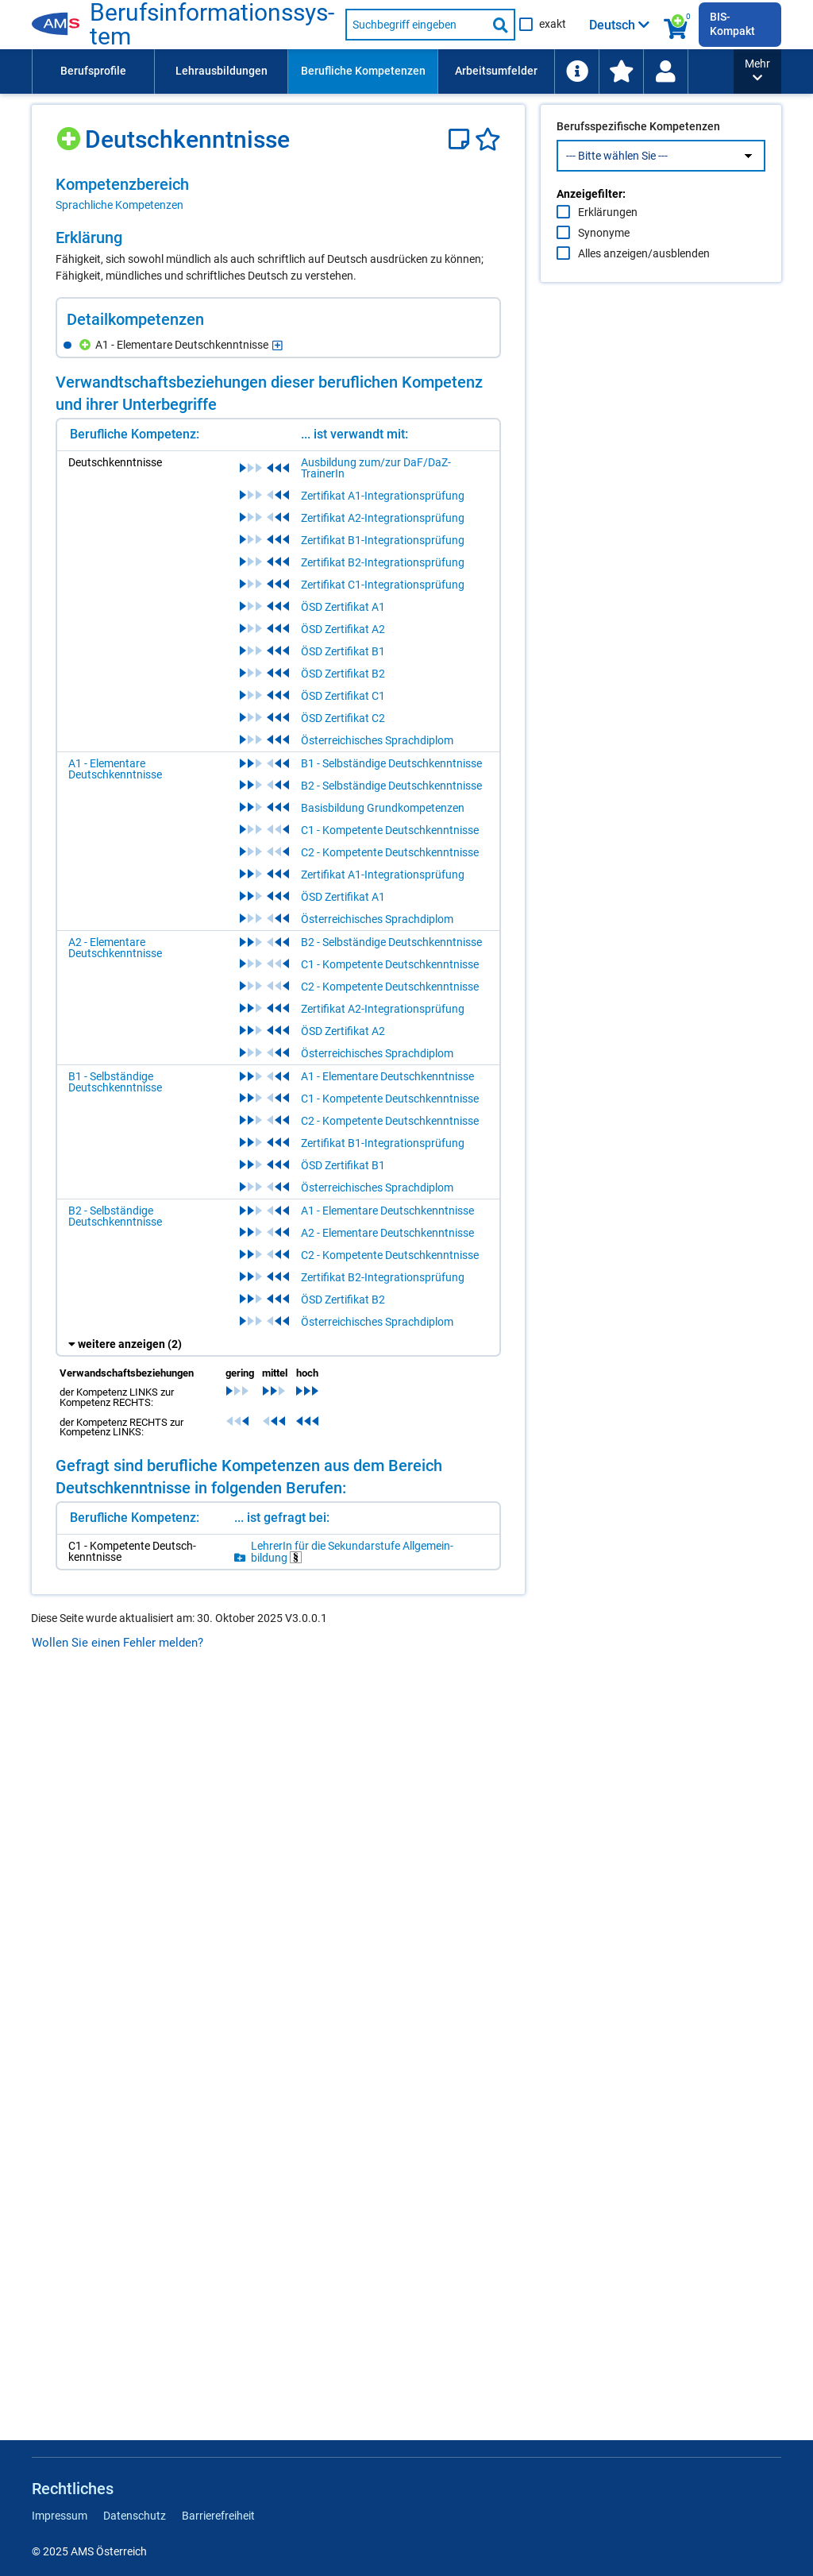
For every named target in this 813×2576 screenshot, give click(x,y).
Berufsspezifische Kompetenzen (638, 159)
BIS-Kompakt (732, 23)
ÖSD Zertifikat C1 (343, 695)
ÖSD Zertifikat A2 (343, 629)
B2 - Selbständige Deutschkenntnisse (391, 785)
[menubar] (383, 71)
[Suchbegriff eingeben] (416, 25)
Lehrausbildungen (221, 70)
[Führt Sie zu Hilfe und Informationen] (576, 71)
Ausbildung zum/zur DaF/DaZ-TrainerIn (376, 468)
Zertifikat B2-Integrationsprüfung (382, 562)
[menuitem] (93, 71)
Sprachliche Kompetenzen (119, 205)
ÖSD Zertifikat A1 (343, 607)
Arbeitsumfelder (496, 70)
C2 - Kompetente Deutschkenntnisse (390, 852)
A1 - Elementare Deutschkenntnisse (115, 769)
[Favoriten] (488, 139)
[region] (278, 193)
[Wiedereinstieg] (665, 71)
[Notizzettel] (462, 139)
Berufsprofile (93, 70)
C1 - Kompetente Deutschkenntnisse (390, 830)
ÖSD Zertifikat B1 (343, 651)
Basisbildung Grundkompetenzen (382, 807)
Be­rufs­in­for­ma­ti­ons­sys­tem (212, 24)
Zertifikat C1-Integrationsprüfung (382, 584)
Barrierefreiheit (218, 2515)
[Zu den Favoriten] (621, 71)
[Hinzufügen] (70, 133)
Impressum (59, 2515)
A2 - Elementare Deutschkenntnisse (115, 948)
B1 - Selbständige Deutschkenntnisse (391, 763)
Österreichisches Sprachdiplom (377, 740)
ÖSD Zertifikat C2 (343, 718)
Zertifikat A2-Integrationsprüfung (382, 518)
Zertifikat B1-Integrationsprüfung (382, 540)
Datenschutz (134, 2515)
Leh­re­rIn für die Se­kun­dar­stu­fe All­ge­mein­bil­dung (352, 1551)
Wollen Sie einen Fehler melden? (117, 1643)
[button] (757, 71)
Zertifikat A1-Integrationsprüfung (382, 495)
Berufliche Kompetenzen (363, 70)
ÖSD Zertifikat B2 (343, 673)
